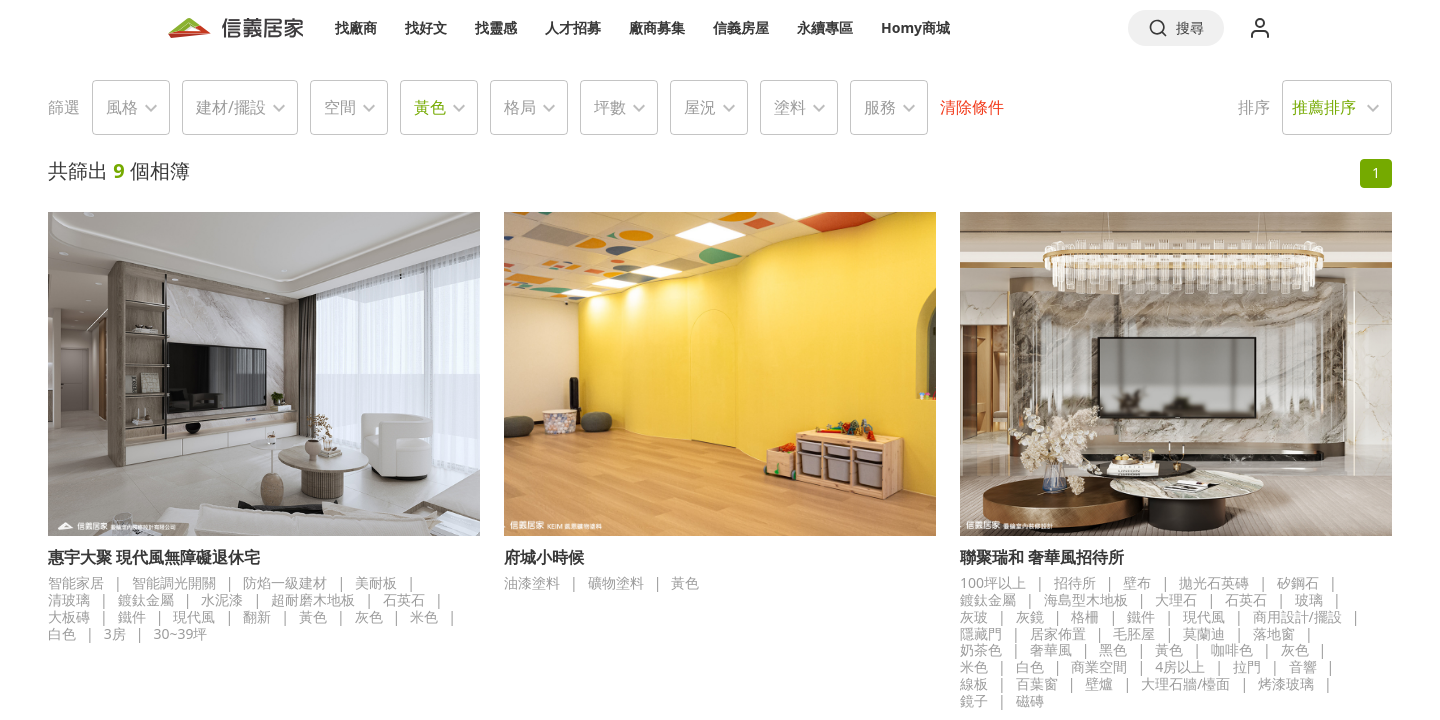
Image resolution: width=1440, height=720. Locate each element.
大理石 (1176, 599)
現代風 (194, 616)
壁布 (1137, 582)
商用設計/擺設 (1297, 616)
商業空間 (1099, 666)
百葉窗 (1037, 683)
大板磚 (69, 616)
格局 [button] (520, 107)
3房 (115, 633)
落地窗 (1274, 633)
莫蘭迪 (1204, 633)
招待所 (1075, 582)
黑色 (1113, 649)
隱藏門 (981, 633)
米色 (424, 616)
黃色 (313, 616)
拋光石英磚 (1214, 582)
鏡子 (974, 700)
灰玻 (974, 616)
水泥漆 (222, 599)
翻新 (257, 616)
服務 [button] (880, 107)
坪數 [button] (610, 107)
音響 (1303, 666)
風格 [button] (122, 107)
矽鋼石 (1298, 582)
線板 (974, 683)
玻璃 (1309, 599)
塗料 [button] (790, 107)
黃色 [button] (430, 107)
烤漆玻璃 (1286, 683)
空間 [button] (340, 107)
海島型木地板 (1086, 599)
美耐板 (376, 582)
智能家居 (76, 582)
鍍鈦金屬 (146, 599)
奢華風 (1051, 649)
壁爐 (1099, 683)
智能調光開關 (174, 582)
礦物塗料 (616, 582)
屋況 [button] (700, 107)
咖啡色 (1232, 649)
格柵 (1085, 616)
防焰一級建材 (285, 582)
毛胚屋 (1134, 633)
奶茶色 (981, 649)
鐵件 (132, 616)
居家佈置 (1058, 633)
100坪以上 (993, 582)
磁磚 (1030, 700)
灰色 (369, 616)
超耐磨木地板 (313, 599)
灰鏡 (1030, 616)
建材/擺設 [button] (231, 107)
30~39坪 (180, 633)
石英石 (404, 599)
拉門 (1247, 666)
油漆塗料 (532, 582)
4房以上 (1180, 666)
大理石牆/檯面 (1185, 683)
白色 (62, 633)
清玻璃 (69, 599)
